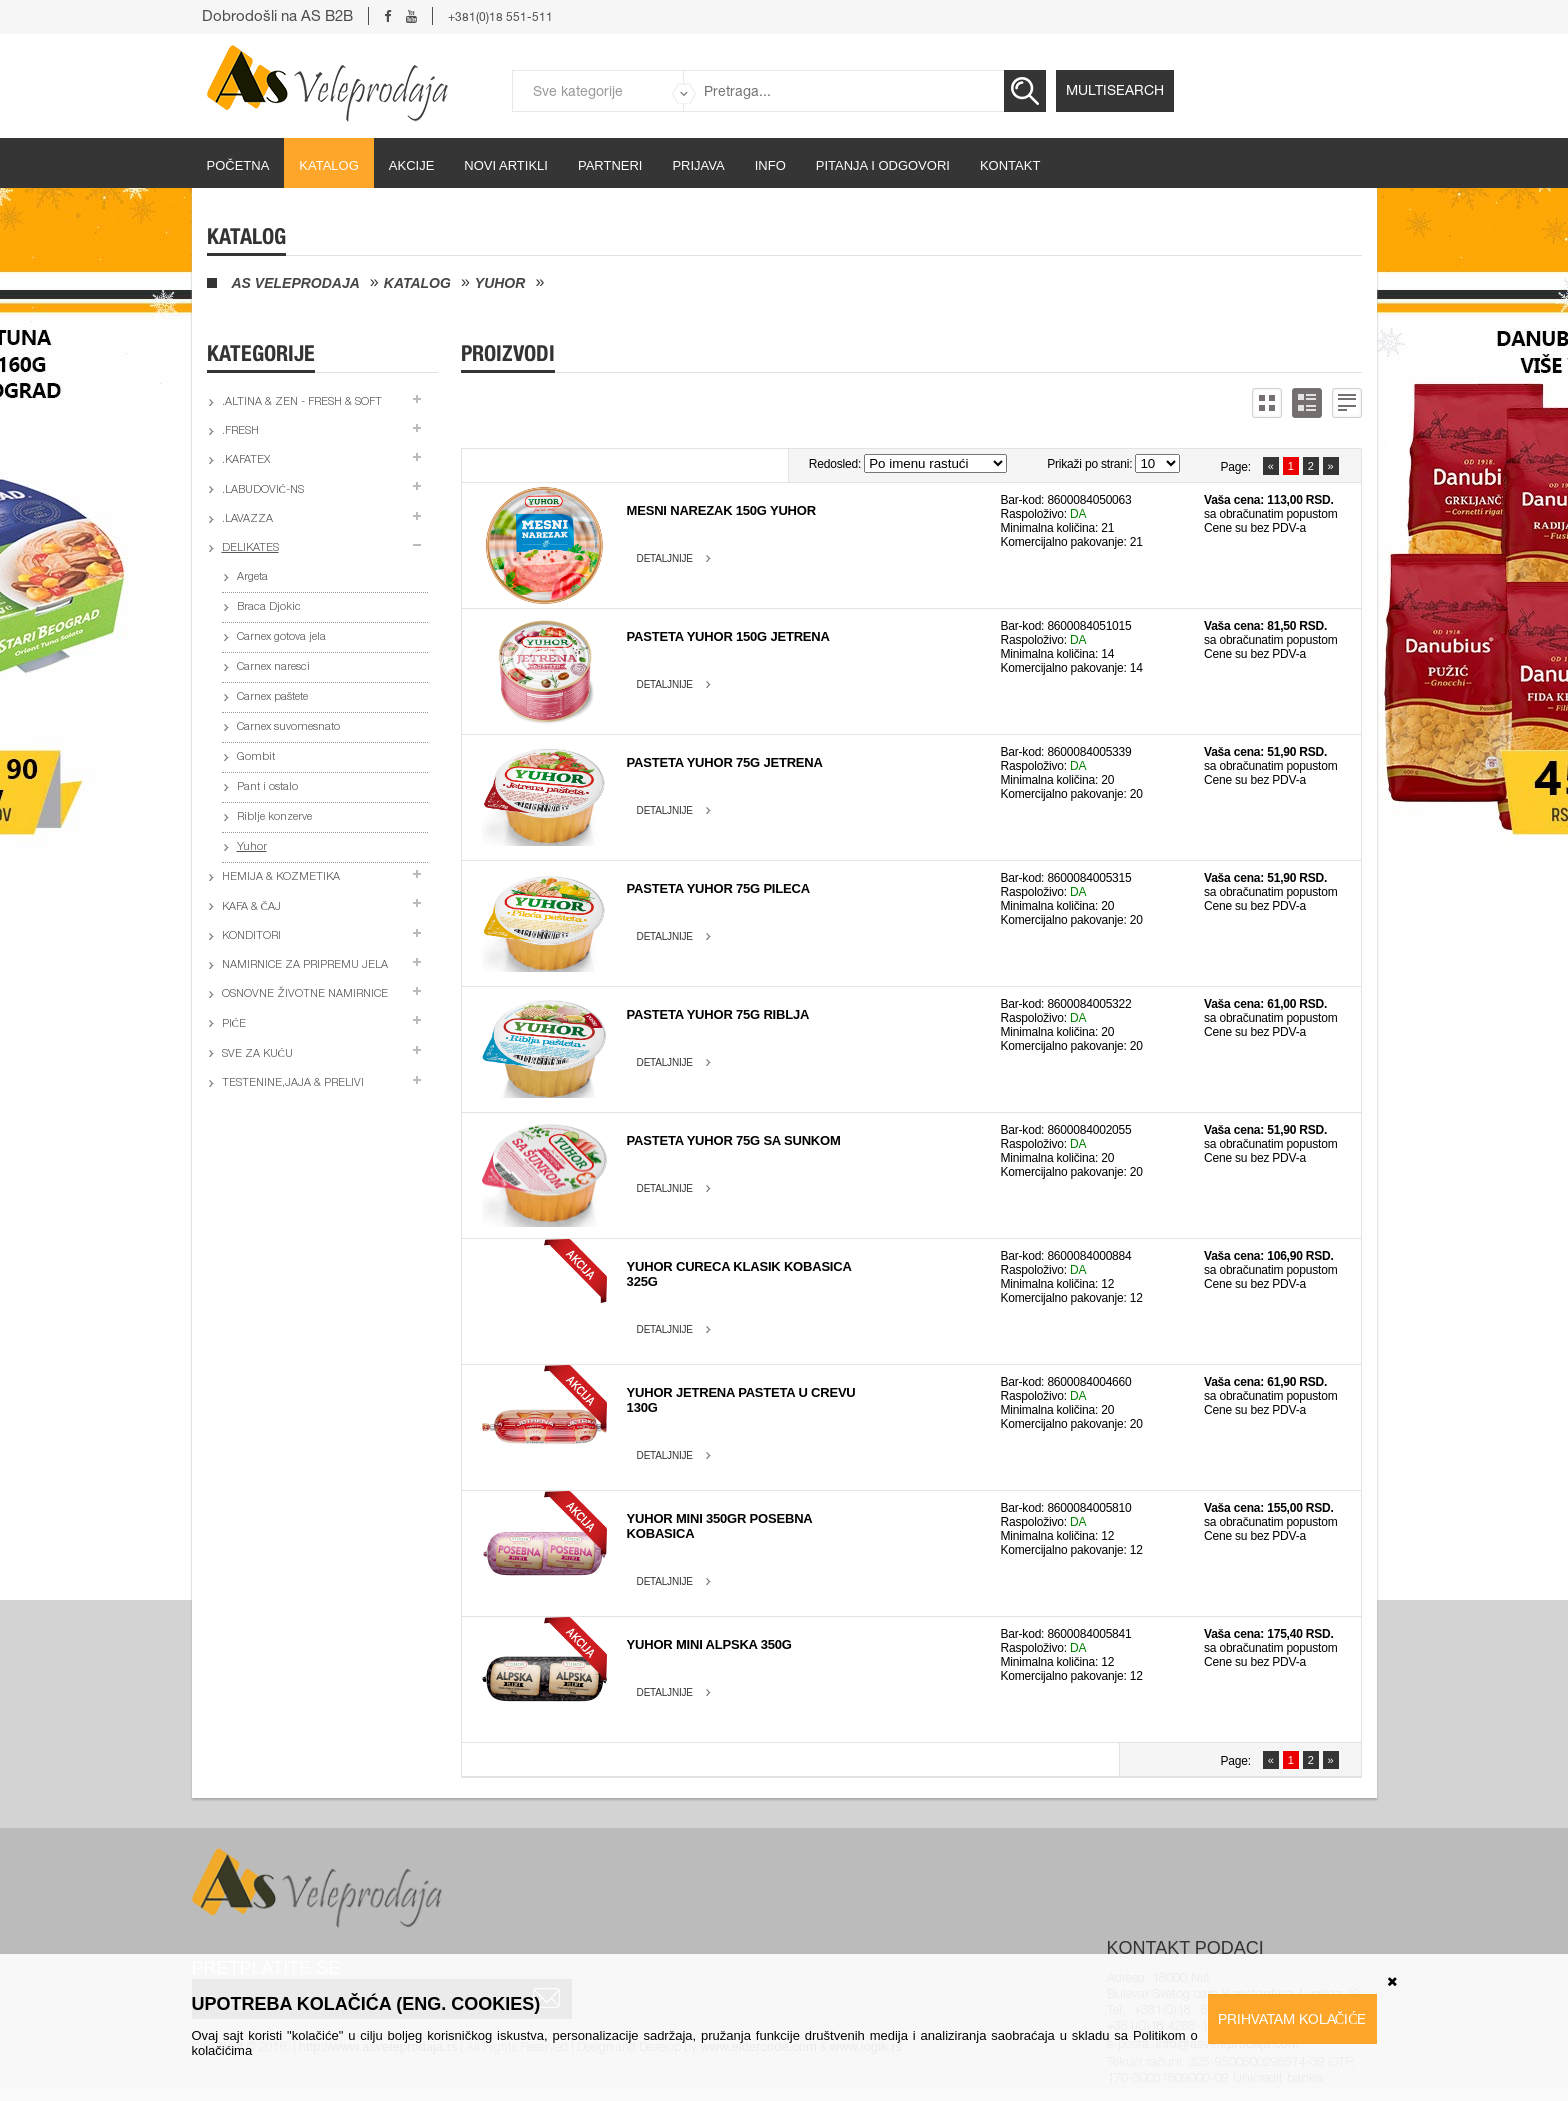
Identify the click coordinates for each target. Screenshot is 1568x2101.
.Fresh (240, 431)
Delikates (250, 548)
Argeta (252, 577)
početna (238, 165)
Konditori (251, 936)
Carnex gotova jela (281, 637)
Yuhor (500, 283)
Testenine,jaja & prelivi (293, 1083)
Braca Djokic (269, 607)
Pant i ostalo (267, 787)
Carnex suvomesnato (288, 727)
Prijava (698, 165)
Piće (234, 1024)
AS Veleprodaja (296, 283)
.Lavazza (247, 519)
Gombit (256, 757)
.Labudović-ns (263, 490)
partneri (610, 165)
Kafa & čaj (251, 907)
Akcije (412, 165)
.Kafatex (246, 460)
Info (770, 165)
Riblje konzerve (274, 817)
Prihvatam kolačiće (1292, 2019)
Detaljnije (665, 558)
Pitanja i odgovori (883, 165)
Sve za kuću (257, 1054)
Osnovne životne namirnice (305, 994)
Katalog (328, 165)
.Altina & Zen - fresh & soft (302, 402)
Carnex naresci (273, 667)
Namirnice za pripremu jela (305, 965)
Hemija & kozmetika (281, 877)
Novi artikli (506, 165)
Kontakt (1010, 165)
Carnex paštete (272, 697)
